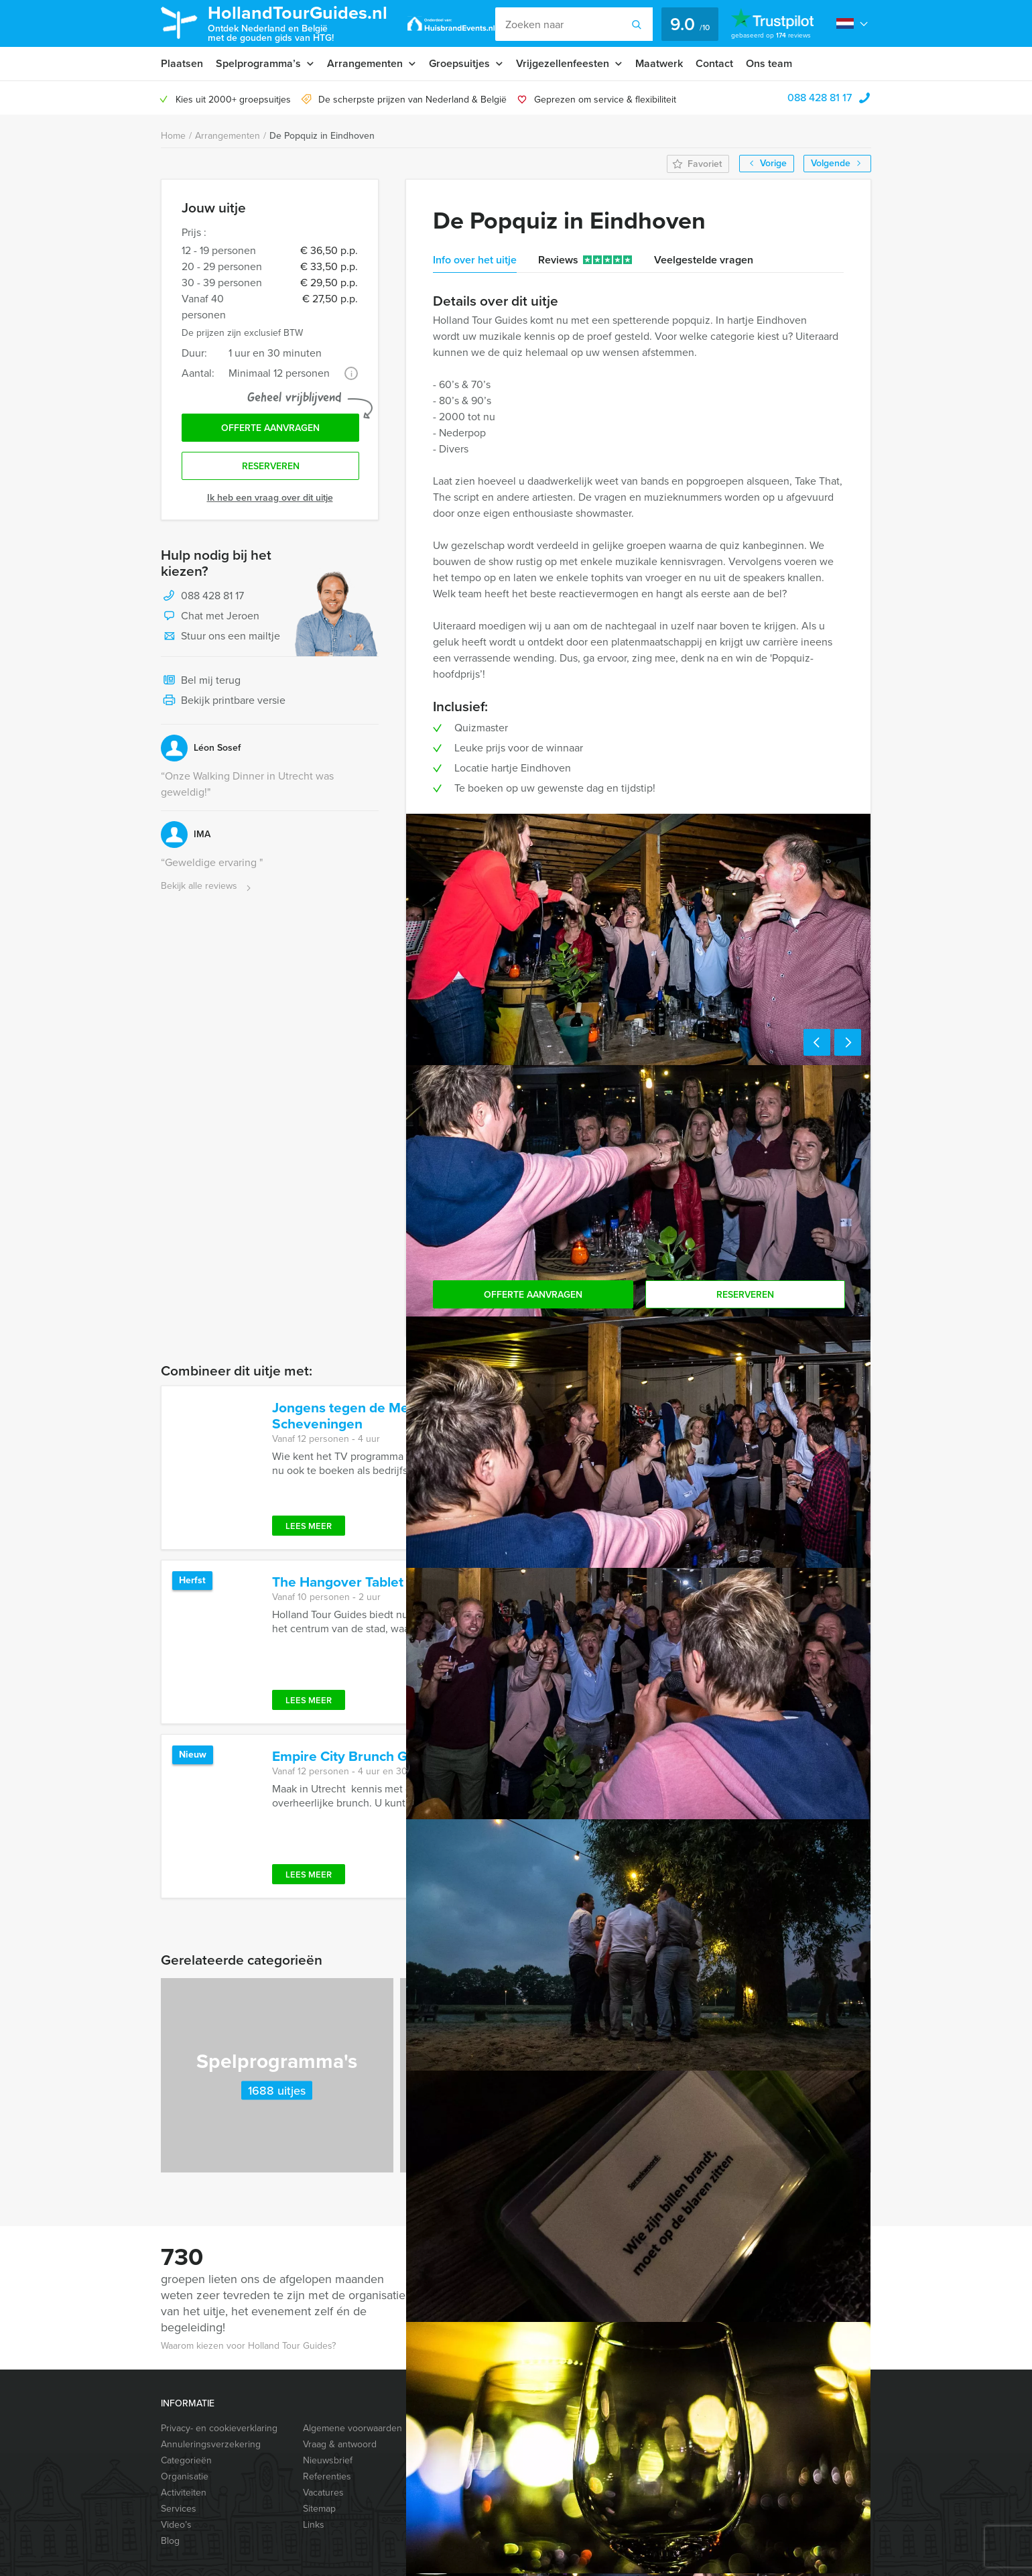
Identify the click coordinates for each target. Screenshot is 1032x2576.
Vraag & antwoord (340, 2444)
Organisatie (184, 2476)
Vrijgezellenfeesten (562, 63)
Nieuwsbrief (327, 2460)
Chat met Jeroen (210, 616)
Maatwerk (659, 63)
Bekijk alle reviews (207, 886)
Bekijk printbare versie (223, 701)
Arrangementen (365, 63)
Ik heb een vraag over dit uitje (270, 498)
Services (178, 2509)
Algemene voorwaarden (352, 2428)
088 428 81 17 (819, 97)
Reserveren (271, 466)
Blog (170, 2541)
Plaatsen (182, 63)
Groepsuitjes (459, 63)
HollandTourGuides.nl (297, 22)
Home (173, 136)
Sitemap (319, 2509)
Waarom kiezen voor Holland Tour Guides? (248, 2346)
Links (313, 2525)
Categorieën (186, 2460)
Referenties (327, 2476)
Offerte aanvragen (270, 428)
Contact (714, 63)
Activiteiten (183, 2493)
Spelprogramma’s (258, 63)
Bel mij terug (201, 681)
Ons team (769, 63)
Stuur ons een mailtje (220, 637)
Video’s (176, 2525)
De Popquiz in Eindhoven (322, 136)
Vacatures (323, 2493)
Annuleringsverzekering (211, 2444)
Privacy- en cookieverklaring (219, 2428)
